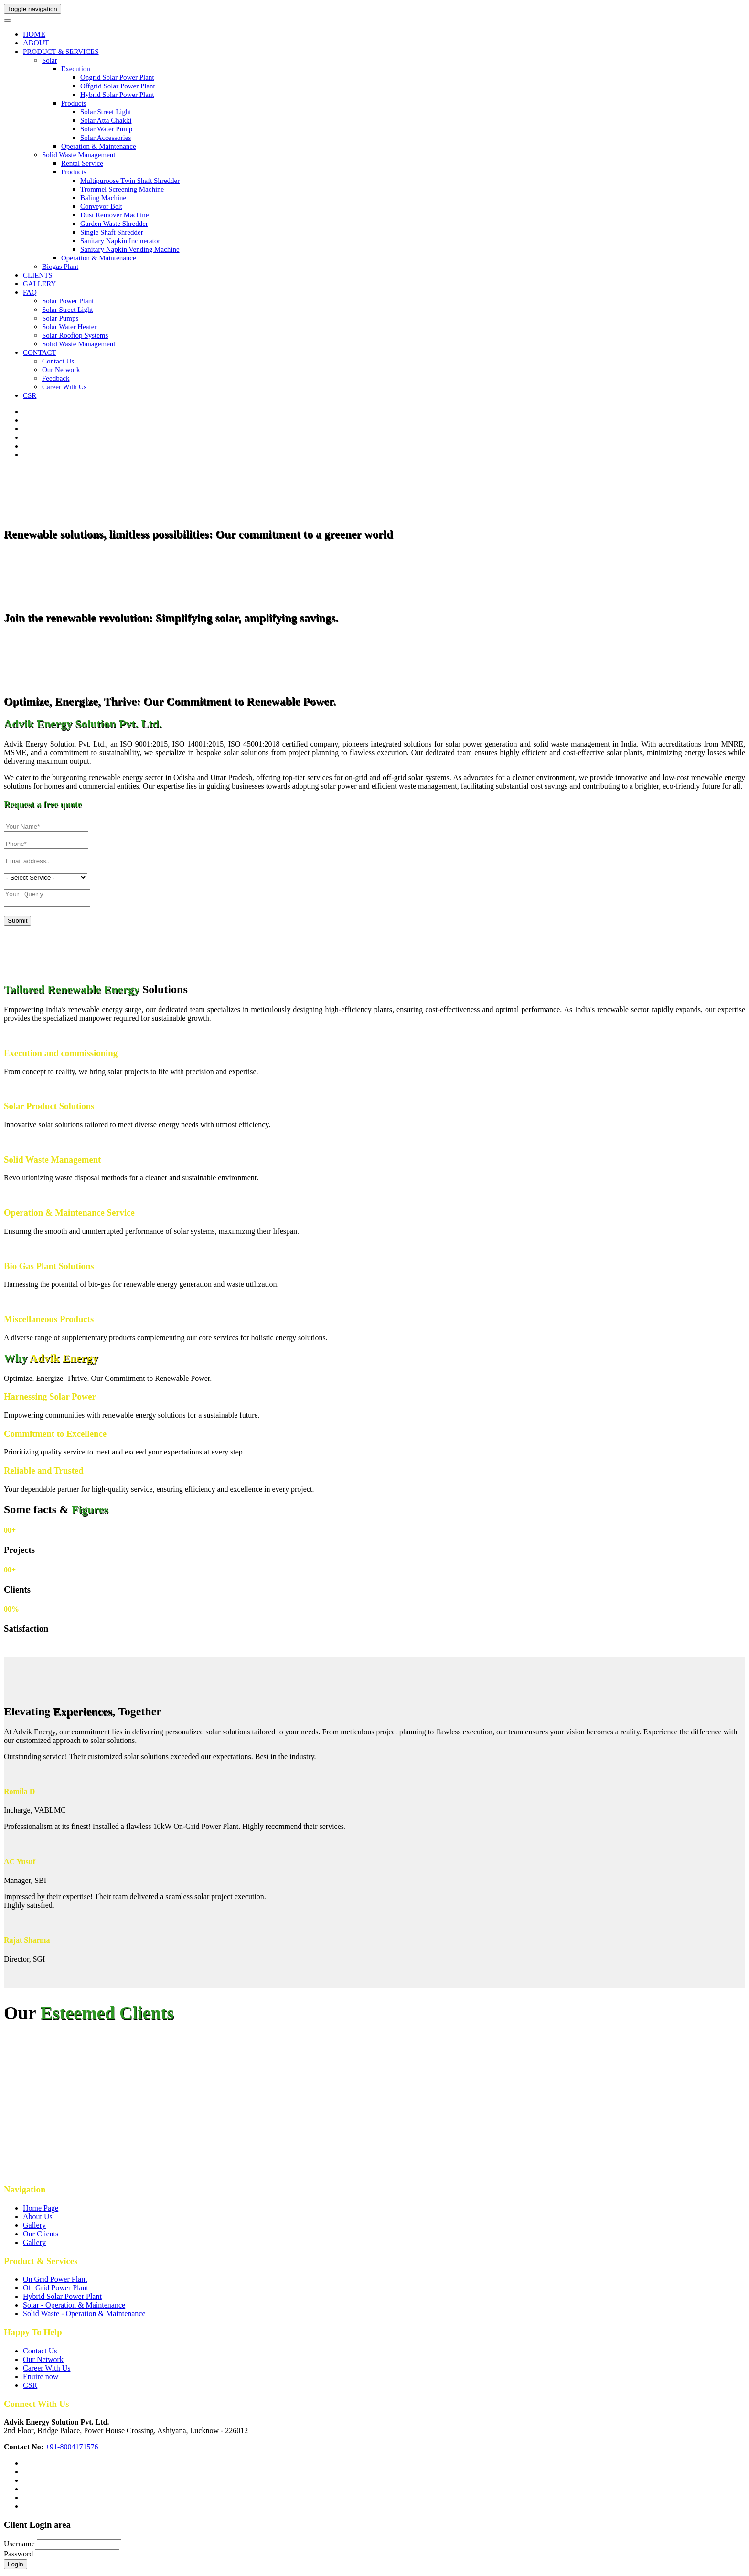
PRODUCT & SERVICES (61, 51)
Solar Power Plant (68, 301)
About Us (38, 2219)
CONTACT (39, 352)
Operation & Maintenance (98, 146)
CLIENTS (38, 275)
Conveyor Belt (101, 206)
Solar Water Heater (69, 327)
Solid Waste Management (79, 155)
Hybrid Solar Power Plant (117, 94)
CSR (29, 395)
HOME (34, 34)
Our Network (61, 370)
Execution (75, 69)
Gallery (34, 2228)
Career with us (64, 387)
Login (15, 2567)
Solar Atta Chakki (106, 120)
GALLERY (39, 284)
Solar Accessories (105, 137)
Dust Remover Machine (114, 215)
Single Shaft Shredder (111, 232)
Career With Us (46, 2371)
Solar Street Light (105, 112)
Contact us (58, 361)
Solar (49, 60)
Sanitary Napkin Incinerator (120, 241)
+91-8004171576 (71, 2450)
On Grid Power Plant (55, 2282)
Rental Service (82, 163)
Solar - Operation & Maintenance (74, 2308)
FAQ (30, 292)
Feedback (55, 378)
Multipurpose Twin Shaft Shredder (130, 180)
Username (19, 2547)
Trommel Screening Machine (122, 189)
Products (73, 103)
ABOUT (36, 43)
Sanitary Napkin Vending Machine (130, 249)
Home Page (40, 2211)
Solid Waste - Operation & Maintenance (84, 2316)
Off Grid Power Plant (55, 2291)
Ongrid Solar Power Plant (117, 77)
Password (18, 2557)
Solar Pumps (60, 318)
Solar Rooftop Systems (75, 335)
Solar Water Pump (106, 129)
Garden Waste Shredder (114, 223)
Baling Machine (103, 198)
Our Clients (40, 2237)
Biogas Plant (60, 266)
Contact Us (40, 2354)
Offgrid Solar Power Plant (117, 86)
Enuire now (40, 2379)
